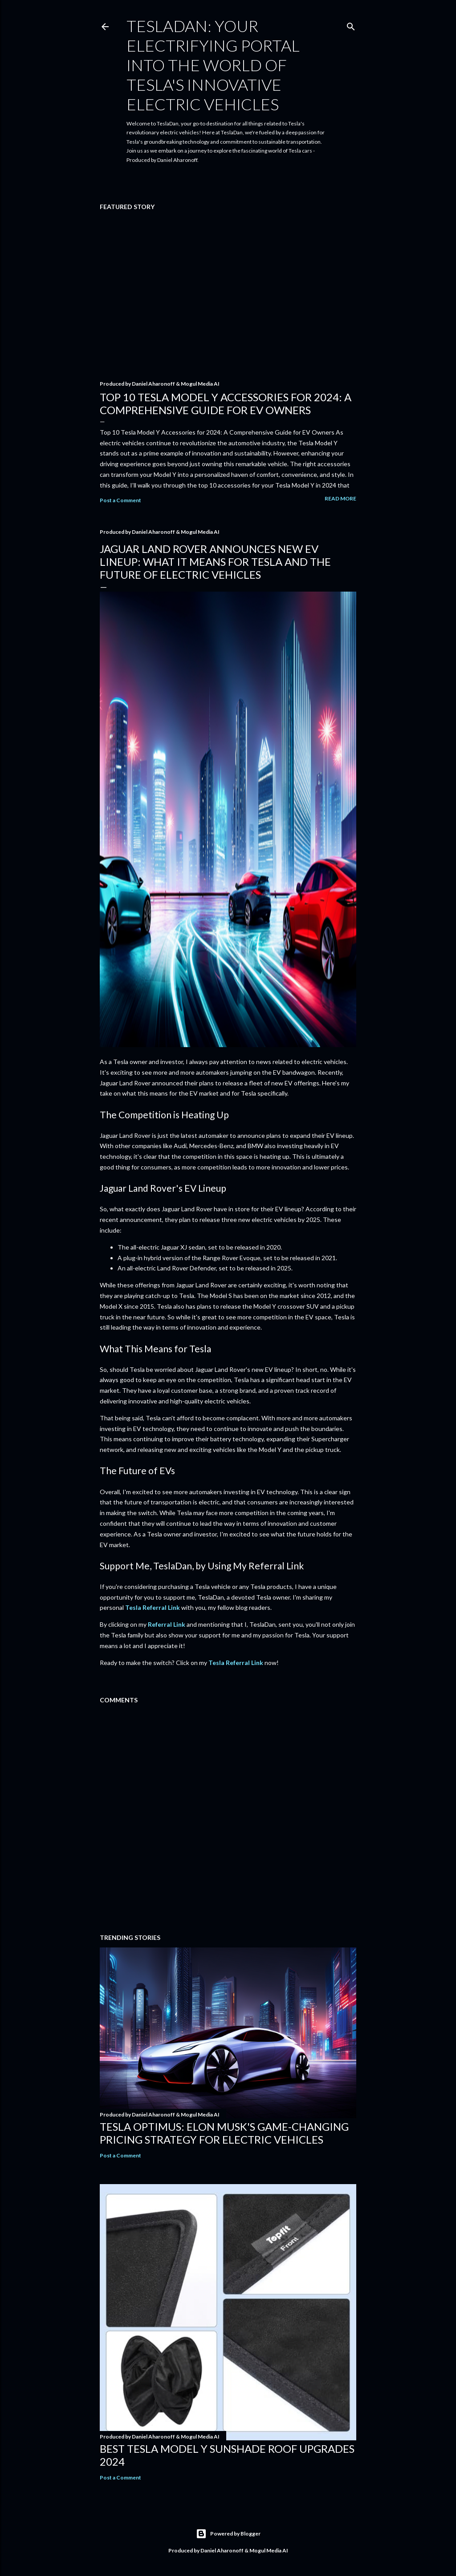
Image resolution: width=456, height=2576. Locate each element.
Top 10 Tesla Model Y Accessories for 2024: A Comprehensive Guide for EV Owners (225, 403)
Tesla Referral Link (152, 1607)
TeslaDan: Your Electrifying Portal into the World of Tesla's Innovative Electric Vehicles (213, 65)
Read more (340, 498)
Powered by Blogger (228, 2533)
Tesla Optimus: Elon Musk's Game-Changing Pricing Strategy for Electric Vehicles (224, 2133)
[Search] (351, 24)
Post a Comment (120, 500)
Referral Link (166, 1624)
